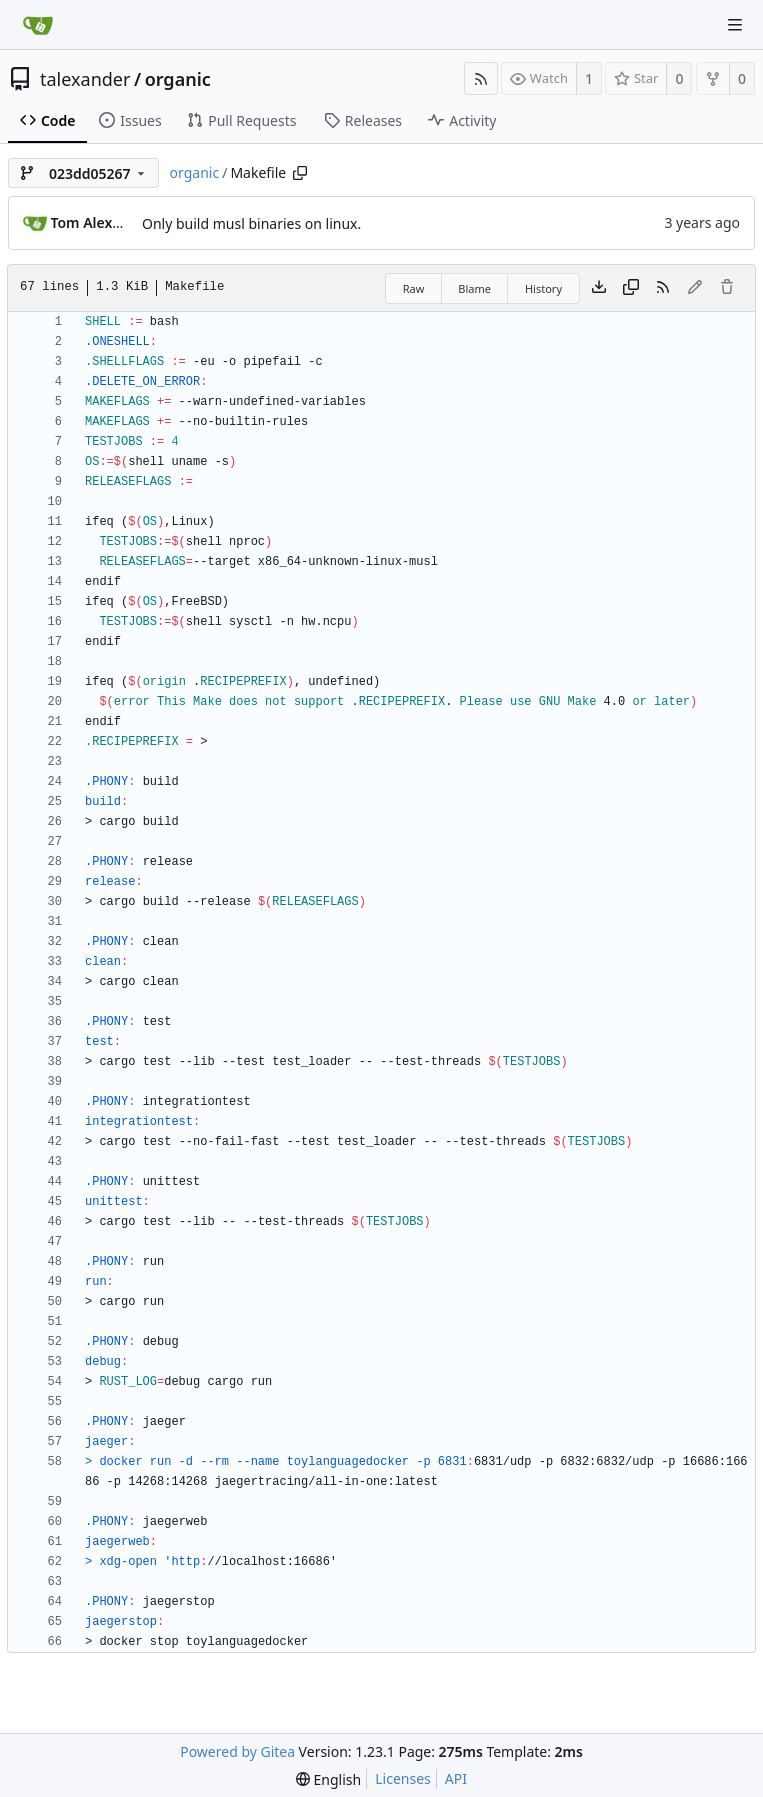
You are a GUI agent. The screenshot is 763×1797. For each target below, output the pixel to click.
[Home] (38, 25)
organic (178, 79)
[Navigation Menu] (735, 25)
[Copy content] (631, 288)
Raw (414, 288)
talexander (85, 79)
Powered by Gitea (237, 1751)
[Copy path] (300, 173)
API (456, 1778)
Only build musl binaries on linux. (251, 223)
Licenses (403, 1778)
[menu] (328, 1779)
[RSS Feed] (481, 78)
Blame (474, 288)
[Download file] (599, 288)
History (543, 288)
